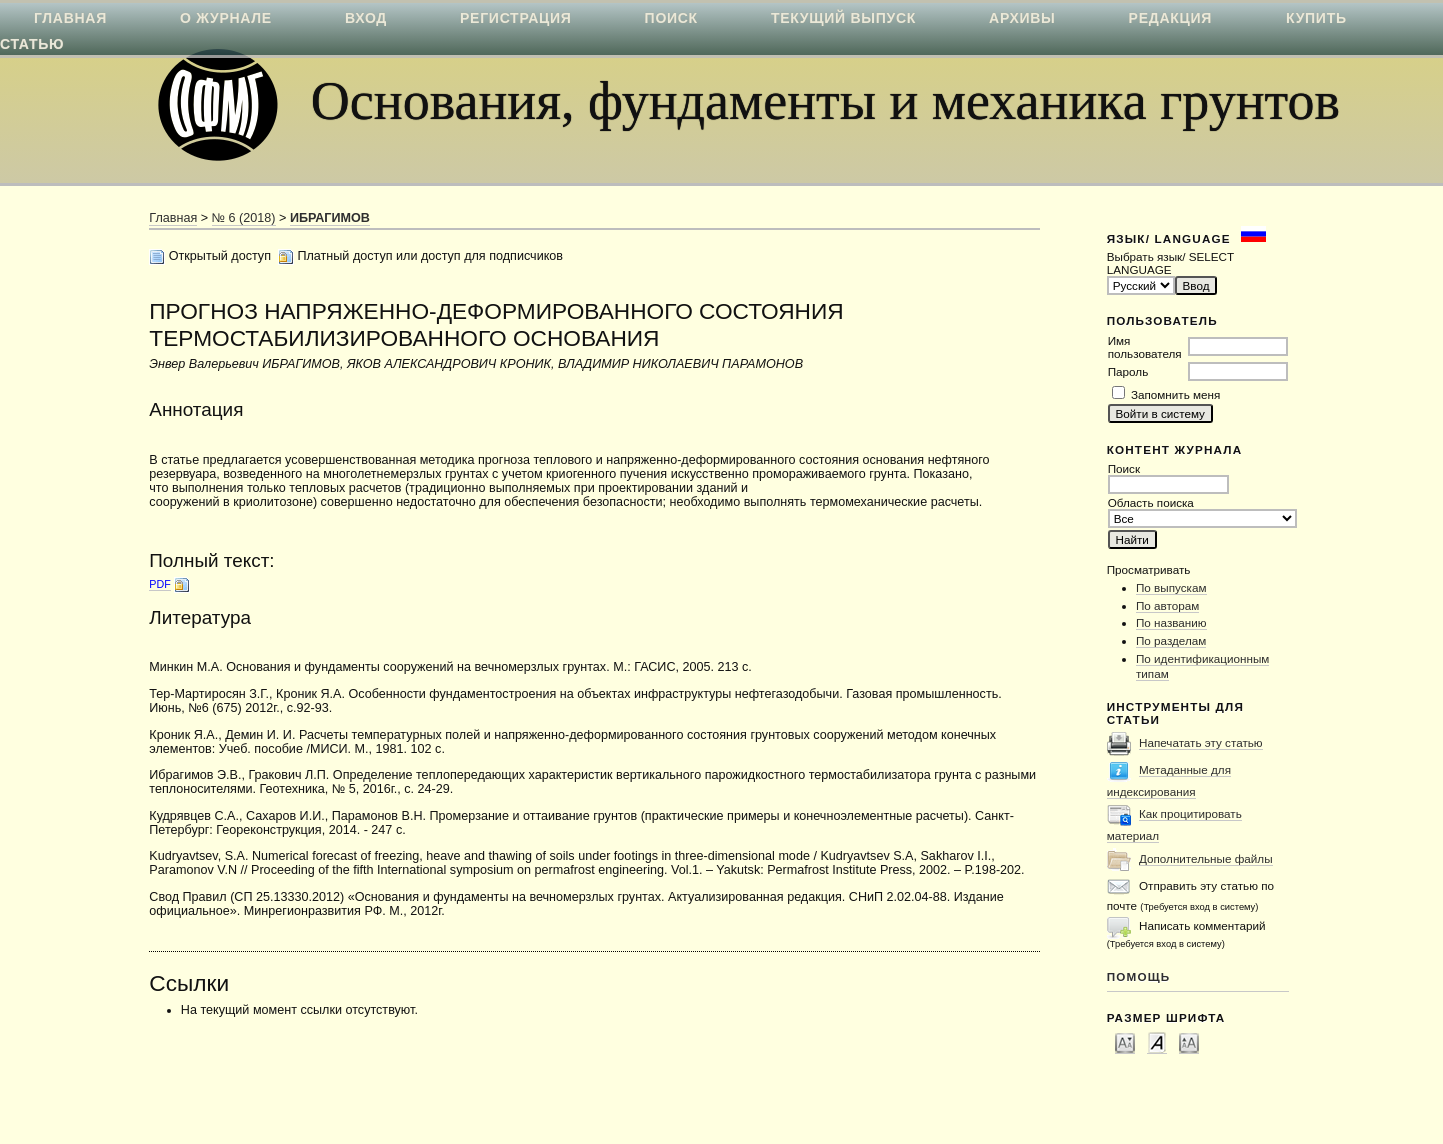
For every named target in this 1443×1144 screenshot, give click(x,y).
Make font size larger (1189, 1042)
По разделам (1171, 640)
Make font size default (1157, 1042)
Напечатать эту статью (1201, 742)
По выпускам (1171, 587)
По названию (1171, 622)
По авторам (1167, 605)
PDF (159, 584)
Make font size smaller (1125, 1042)
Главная (173, 218)
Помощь (1139, 976)
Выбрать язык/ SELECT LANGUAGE (1170, 263)
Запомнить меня (1175, 394)
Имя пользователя (1145, 347)
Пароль (1128, 371)
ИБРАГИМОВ (330, 218)
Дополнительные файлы (1206, 858)
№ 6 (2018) (244, 218)
